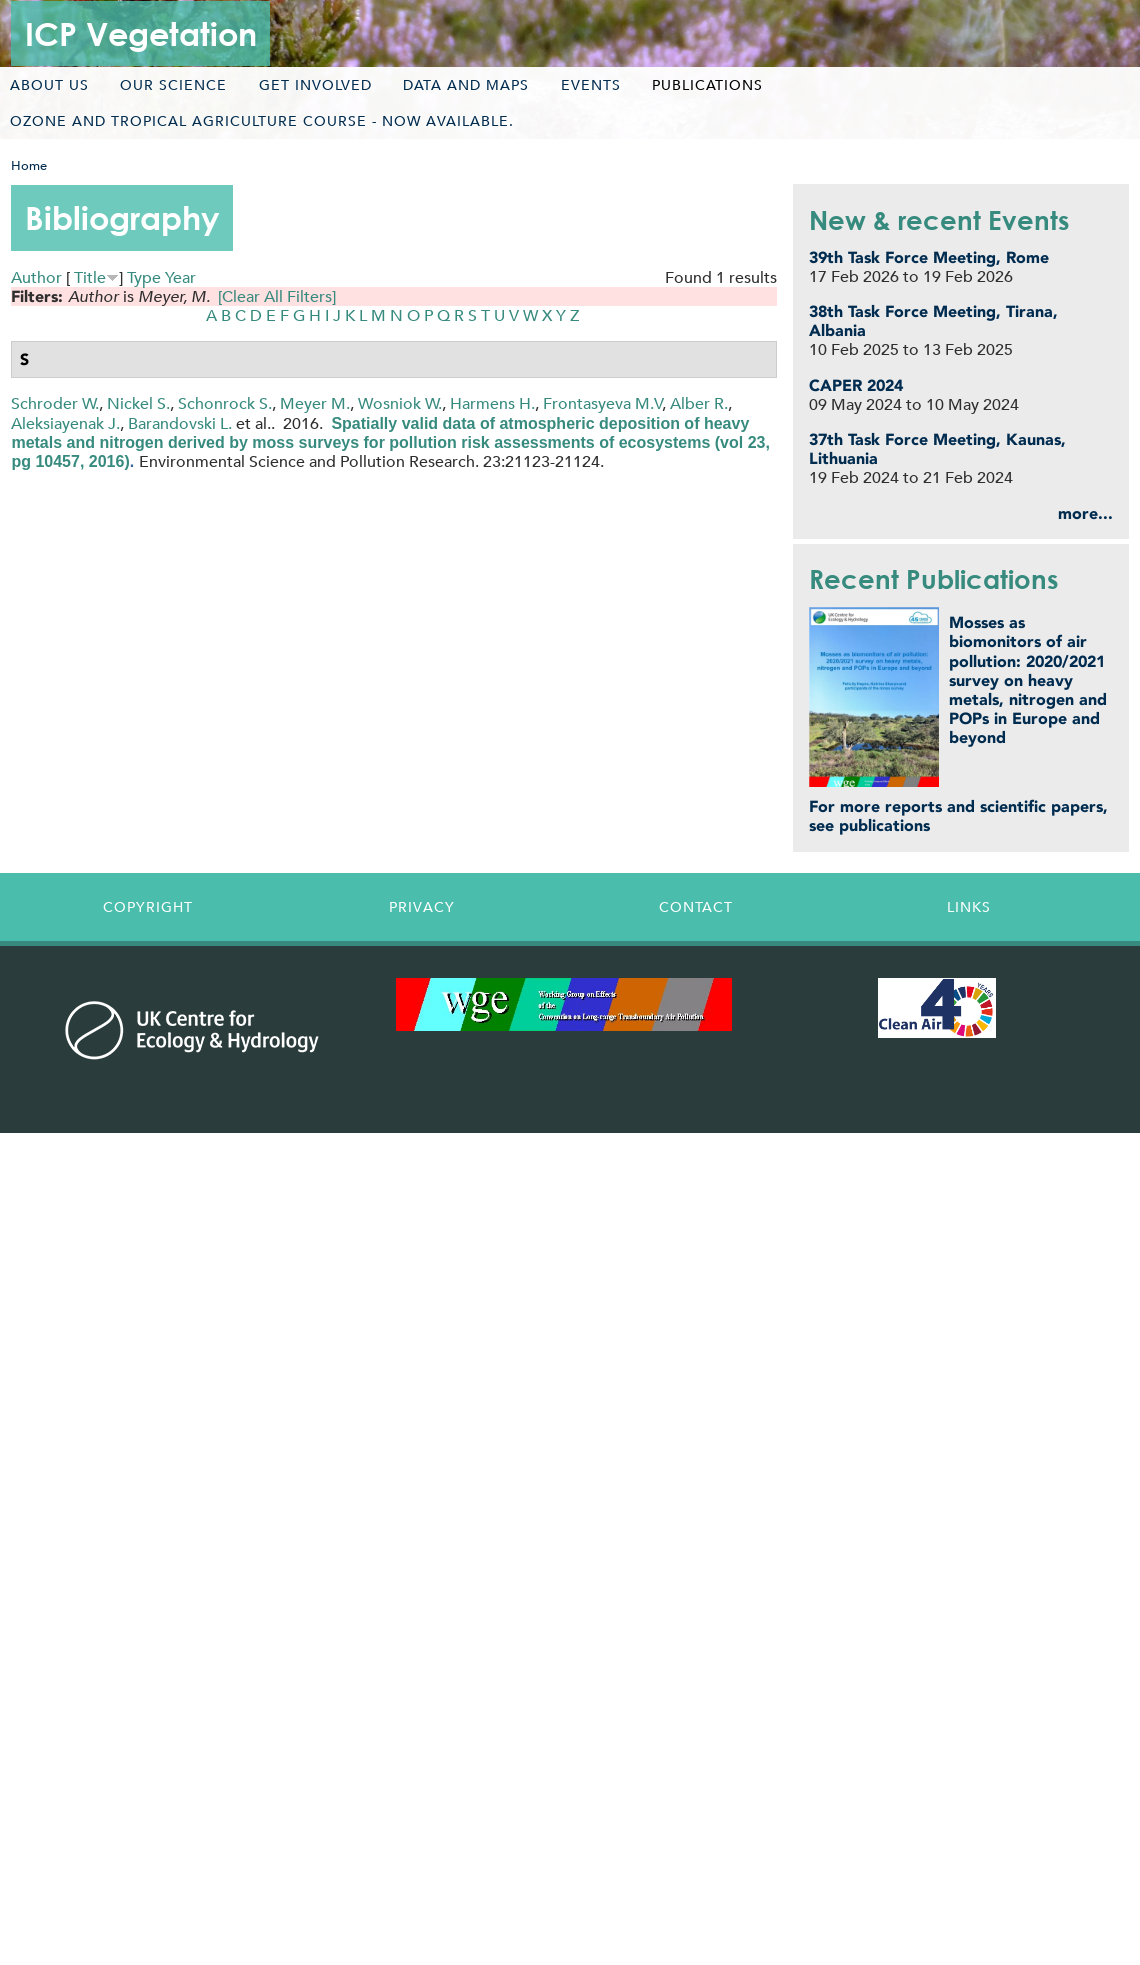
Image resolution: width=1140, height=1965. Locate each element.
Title (90, 277)
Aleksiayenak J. (65, 423)
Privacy (422, 907)
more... (1085, 513)
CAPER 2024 (856, 385)
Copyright (148, 907)
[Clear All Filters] (277, 296)
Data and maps (466, 85)
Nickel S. (138, 403)
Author (36, 277)
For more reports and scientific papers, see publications (958, 816)
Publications (707, 85)
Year (180, 277)
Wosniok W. (400, 403)
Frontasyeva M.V (603, 403)
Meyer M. (315, 403)
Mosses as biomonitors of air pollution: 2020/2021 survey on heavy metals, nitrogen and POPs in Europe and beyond (1028, 680)
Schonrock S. (225, 403)
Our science (173, 85)
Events (591, 85)
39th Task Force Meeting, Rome (929, 257)
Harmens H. (492, 403)
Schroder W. (55, 403)
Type (144, 277)
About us (49, 85)
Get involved (315, 85)
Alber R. (699, 403)
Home (29, 165)
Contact (696, 907)
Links (969, 907)
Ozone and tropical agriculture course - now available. (262, 121)
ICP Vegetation (141, 33)
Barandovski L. (180, 423)
